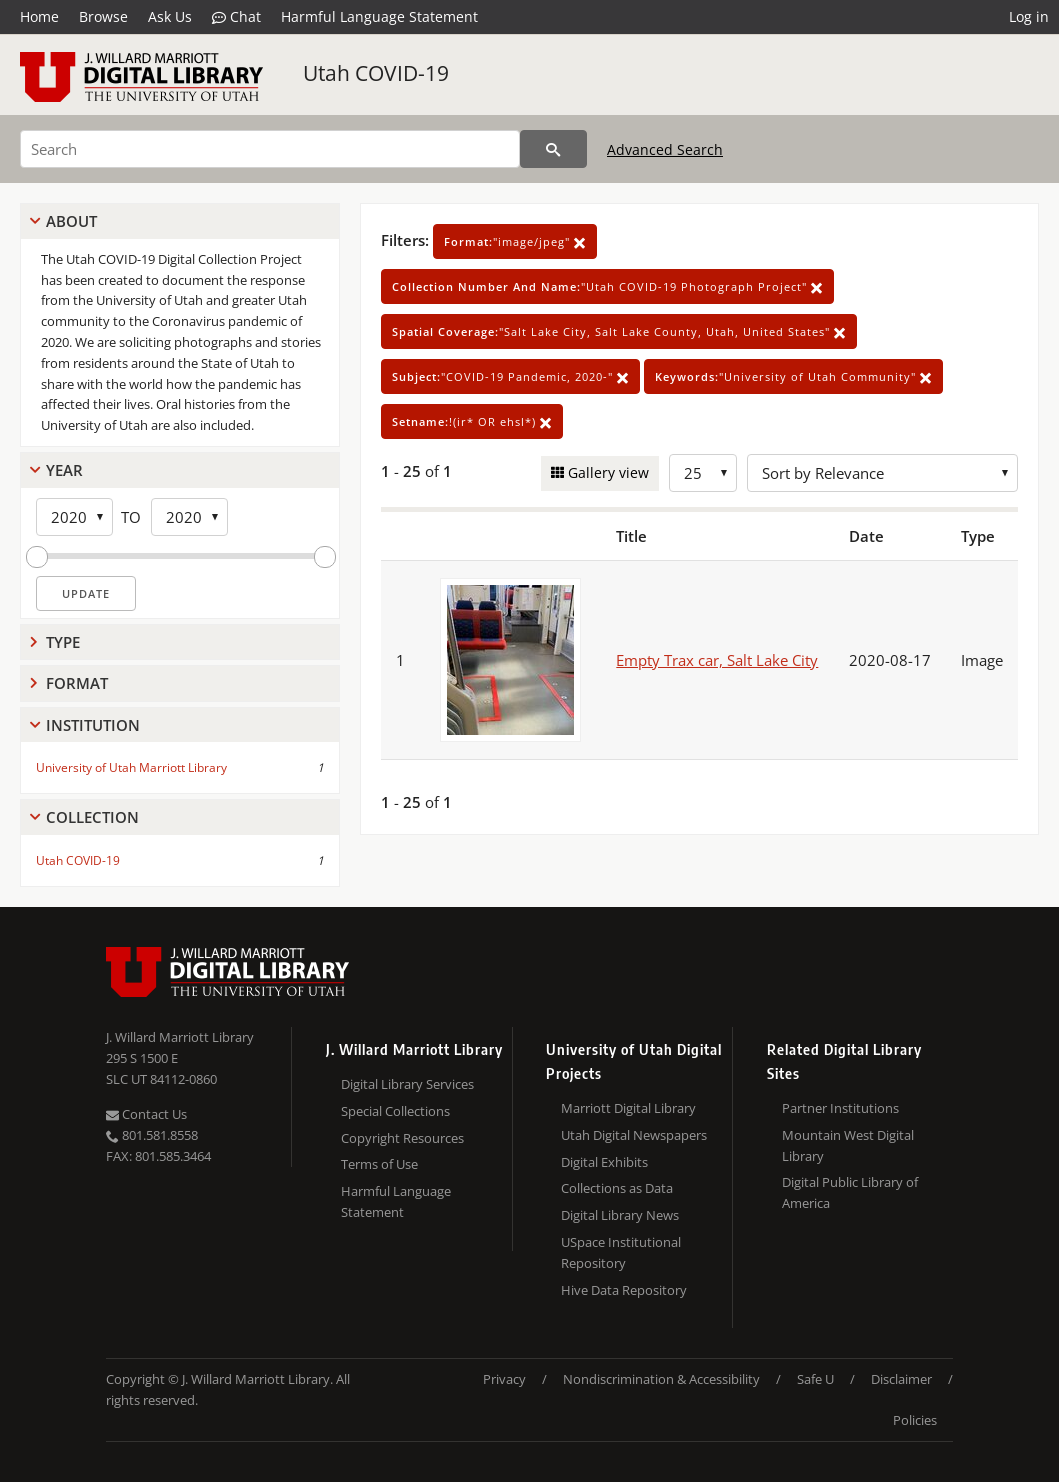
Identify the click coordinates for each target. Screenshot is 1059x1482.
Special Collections (395, 1111)
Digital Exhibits (604, 1162)
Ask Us (170, 16)
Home (39, 16)
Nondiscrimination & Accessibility (661, 1379)
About (71, 221)
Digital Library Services (407, 1084)
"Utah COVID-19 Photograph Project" (607, 286)
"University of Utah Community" (793, 376)
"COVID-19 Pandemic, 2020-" (510, 376)
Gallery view (606, 472)
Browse (103, 16)
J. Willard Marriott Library (180, 1037)
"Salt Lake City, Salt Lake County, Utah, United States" (619, 331)
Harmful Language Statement (379, 16)
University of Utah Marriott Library (131, 767)
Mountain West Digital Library (848, 1145)
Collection (92, 817)
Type (63, 642)
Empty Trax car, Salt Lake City (717, 660)
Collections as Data (617, 1188)
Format (77, 683)
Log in (1029, 16)
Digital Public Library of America (850, 1192)
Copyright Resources (402, 1138)
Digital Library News (620, 1215)
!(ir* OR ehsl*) (472, 421)
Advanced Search (665, 149)
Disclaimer (901, 1379)
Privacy (504, 1379)
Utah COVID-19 (376, 73)
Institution (93, 725)
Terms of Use (379, 1164)
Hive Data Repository (624, 1290)
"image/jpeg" (515, 241)
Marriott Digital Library (628, 1108)
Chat (236, 17)
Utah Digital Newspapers (634, 1135)
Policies (915, 1420)
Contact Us (146, 1114)
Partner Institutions (840, 1108)
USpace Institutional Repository (621, 1252)
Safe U (815, 1379)
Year (64, 470)
